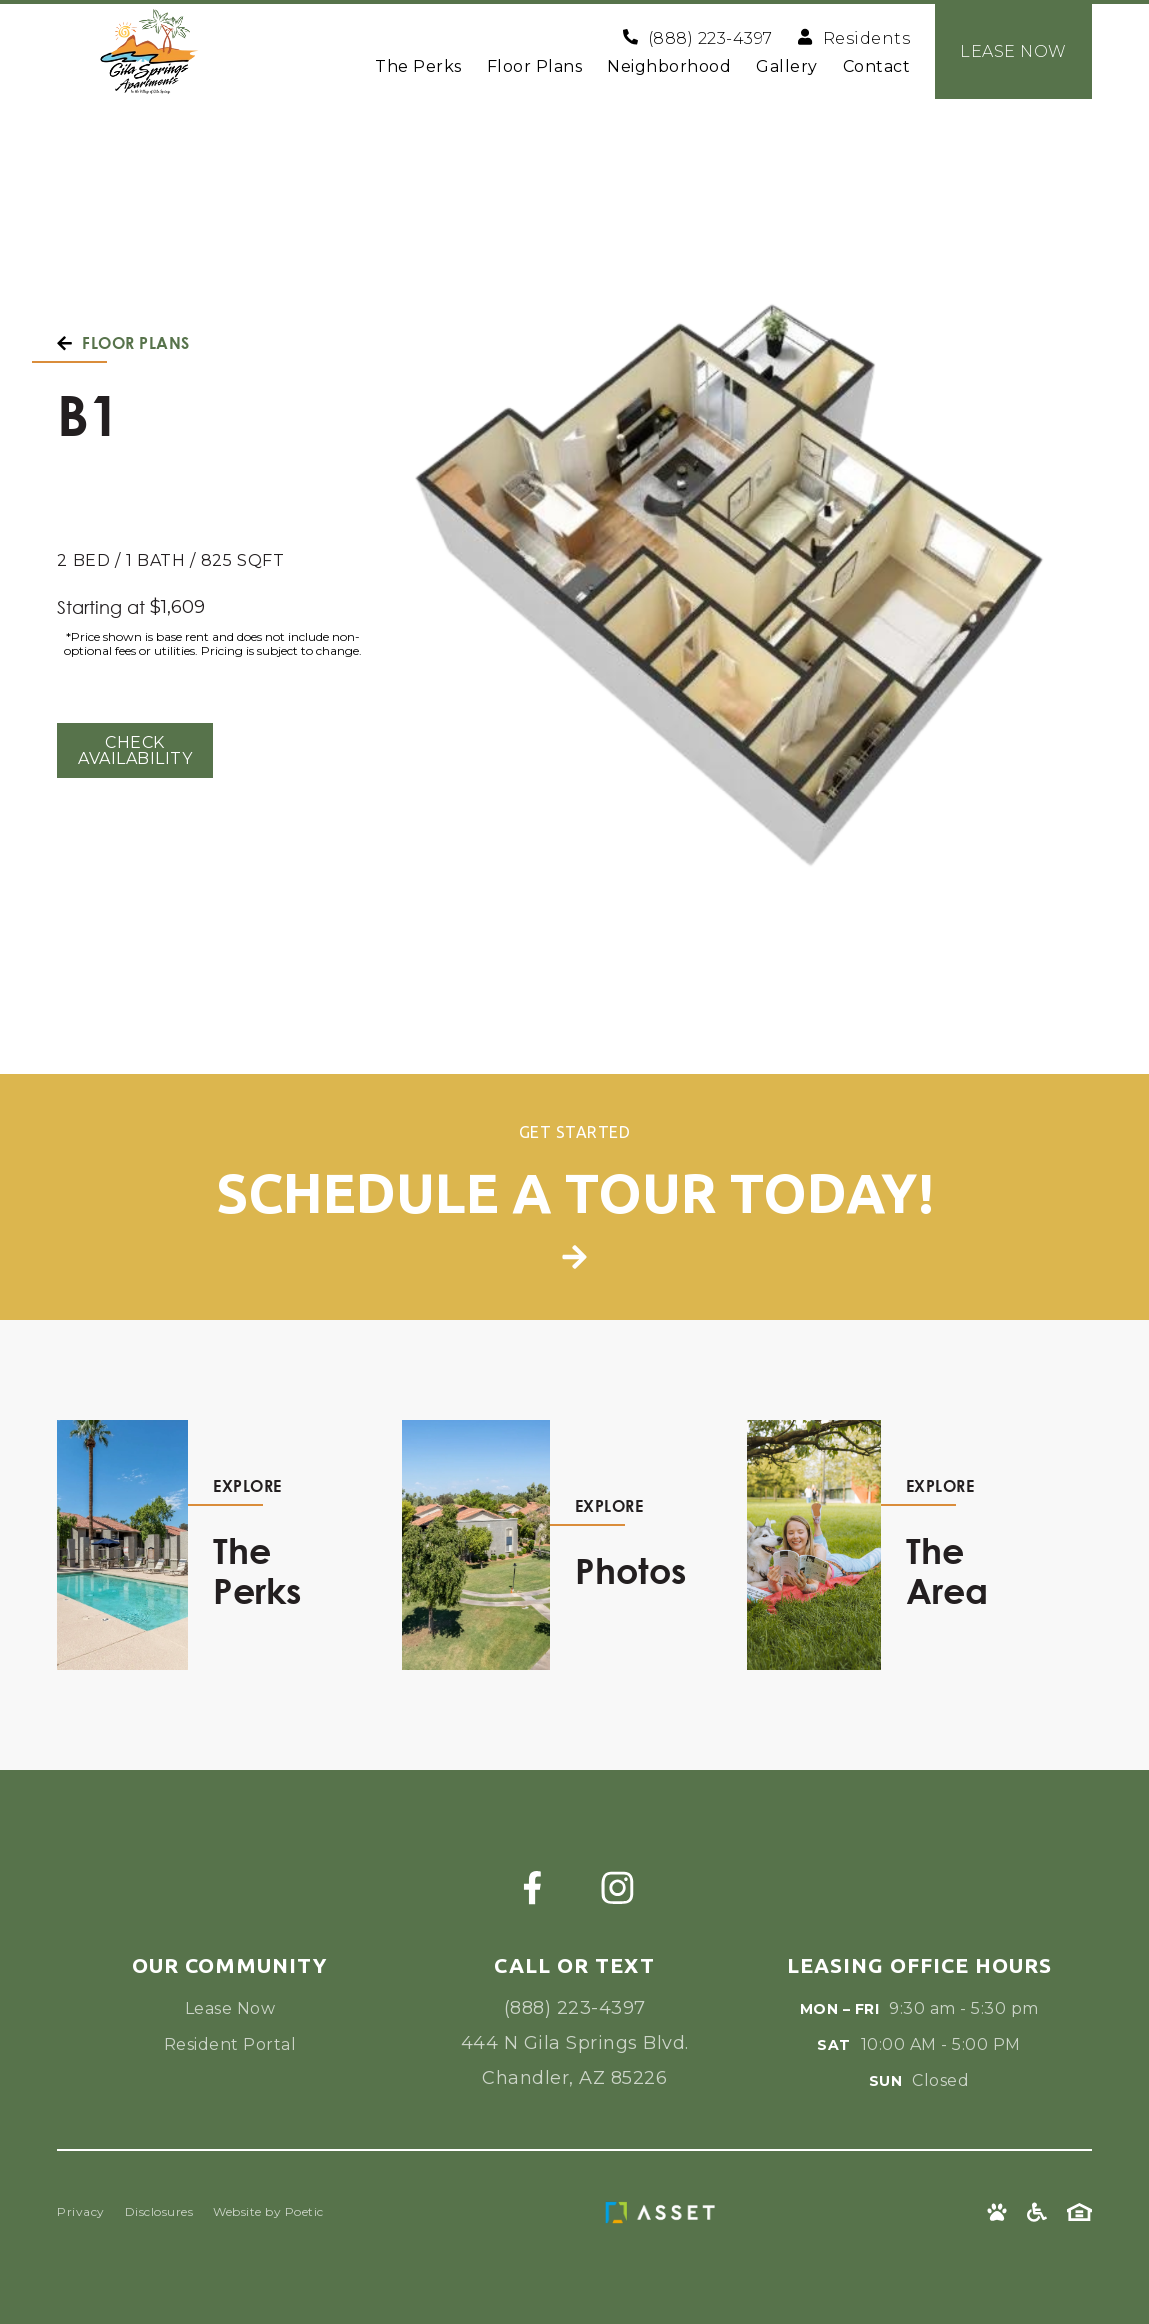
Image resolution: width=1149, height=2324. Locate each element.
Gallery (787, 67)
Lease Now (230, 2008)
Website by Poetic (268, 2211)
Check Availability (135, 750)
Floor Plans (535, 67)
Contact (877, 67)
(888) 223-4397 (575, 2008)
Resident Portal (230, 2044)
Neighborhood (669, 67)
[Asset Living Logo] (665, 2212)
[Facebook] (532, 1887)
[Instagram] (617, 1887)
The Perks (418, 67)
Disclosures (159, 2211)
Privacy (81, 2211)
